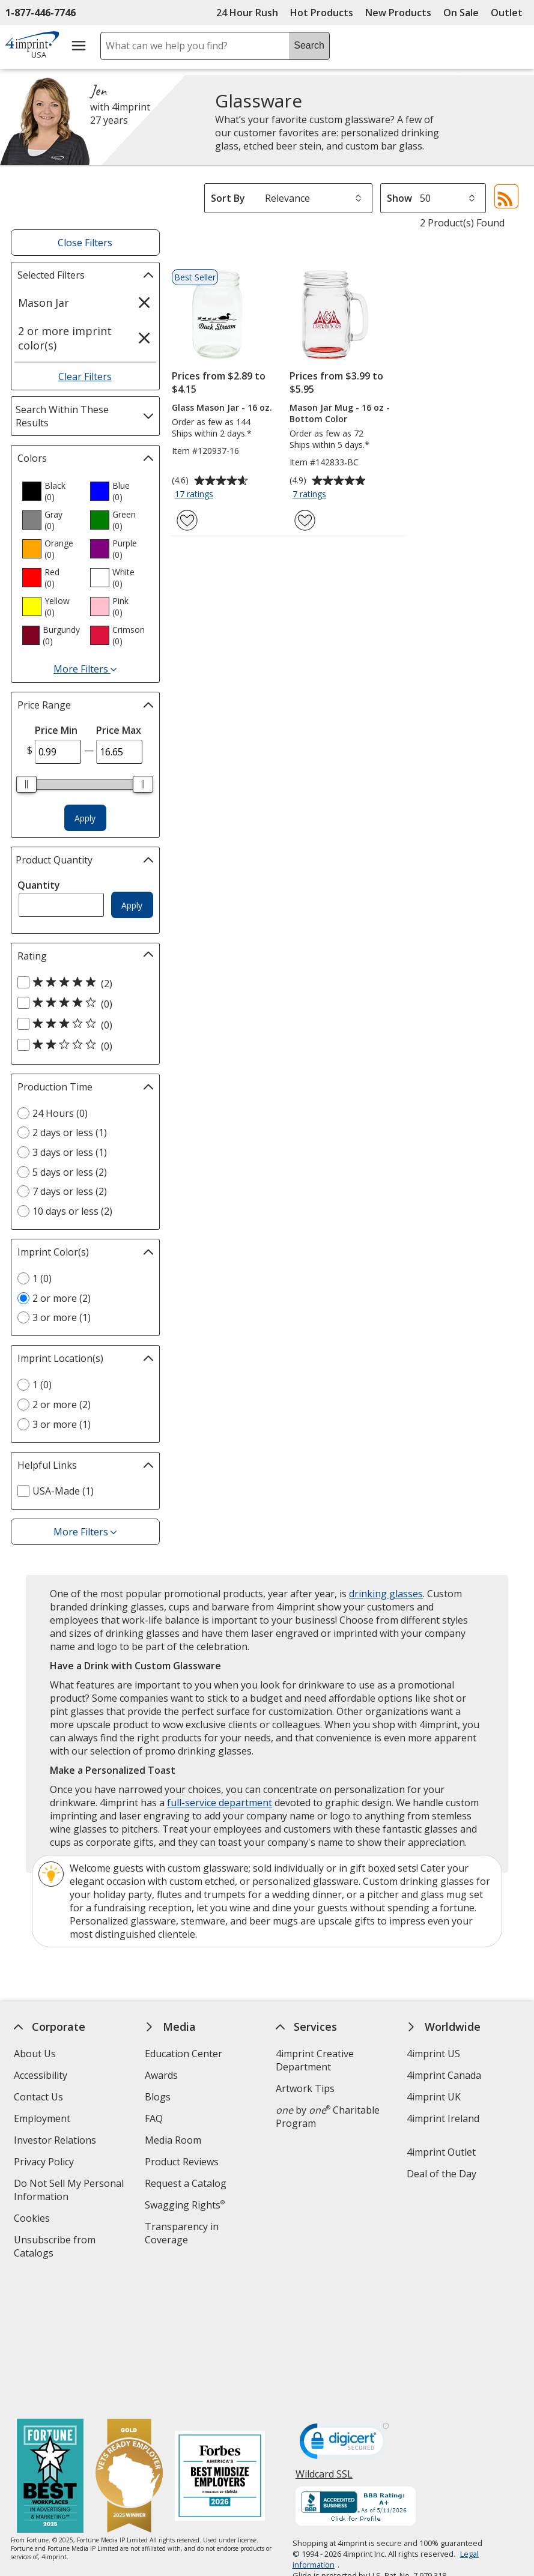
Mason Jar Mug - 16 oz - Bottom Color (340, 413)
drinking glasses (386, 1593)
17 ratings (195, 495)
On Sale (461, 12)
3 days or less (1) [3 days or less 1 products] (69, 1152)
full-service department (219, 1802)
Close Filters (85, 242)
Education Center (183, 2053)
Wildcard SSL (324, 2347)
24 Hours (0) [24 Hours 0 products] (60, 1113)
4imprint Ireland (443, 2118)
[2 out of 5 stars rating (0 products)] (82, 1045)
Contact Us (38, 2096)
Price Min (56, 730)
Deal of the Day (441, 2173)
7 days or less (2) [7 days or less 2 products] (69, 1191)
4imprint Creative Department (315, 2060)
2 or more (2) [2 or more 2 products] (61, 1298)
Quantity (38, 885)
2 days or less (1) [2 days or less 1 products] (69, 1132)
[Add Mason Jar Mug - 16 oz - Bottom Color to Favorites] (305, 520)
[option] (51, 491)
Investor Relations (56, 2141)
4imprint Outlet (441, 2152)
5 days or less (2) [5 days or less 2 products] (69, 1172)
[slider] (27, 784)
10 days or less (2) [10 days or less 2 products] (72, 1211)
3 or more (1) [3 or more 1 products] (61, 1317)
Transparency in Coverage (183, 2234)
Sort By (228, 198)
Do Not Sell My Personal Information (69, 2191)
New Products (398, 12)
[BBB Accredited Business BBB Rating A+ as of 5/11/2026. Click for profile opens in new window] (356, 2377)
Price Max (118, 730)
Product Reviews (182, 2161)
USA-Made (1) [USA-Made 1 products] (63, 1491)
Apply (85, 818)
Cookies (33, 2220)
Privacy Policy (45, 2163)
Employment (42, 2118)
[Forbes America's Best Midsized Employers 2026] (220, 2346)
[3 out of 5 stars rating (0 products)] (82, 1024)
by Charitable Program (328, 2116)
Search (309, 45)
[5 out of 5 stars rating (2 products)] (82, 983)
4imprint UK (434, 2096)
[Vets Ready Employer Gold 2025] (129, 2346)
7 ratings (311, 495)
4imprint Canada (444, 2075)
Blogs (158, 2096)
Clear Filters (85, 376)
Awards (161, 2075)
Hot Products (321, 12)
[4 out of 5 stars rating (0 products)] (82, 1003)
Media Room (173, 2140)
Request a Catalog (185, 2183)
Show (399, 198)
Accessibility (40, 2075)
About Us (35, 2053)
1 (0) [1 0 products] (42, 1278)
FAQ (154, 2118)
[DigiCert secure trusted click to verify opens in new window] (344, 2313)
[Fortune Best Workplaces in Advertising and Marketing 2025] (50, 2346)
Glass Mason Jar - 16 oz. (222, 407)
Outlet (510, 12)
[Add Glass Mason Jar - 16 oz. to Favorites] (187, 520)
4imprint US (433, 2053)
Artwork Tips (305, 2088)
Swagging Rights (185, 2205)
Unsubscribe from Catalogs (55, 2248)
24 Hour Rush (247, 12)
